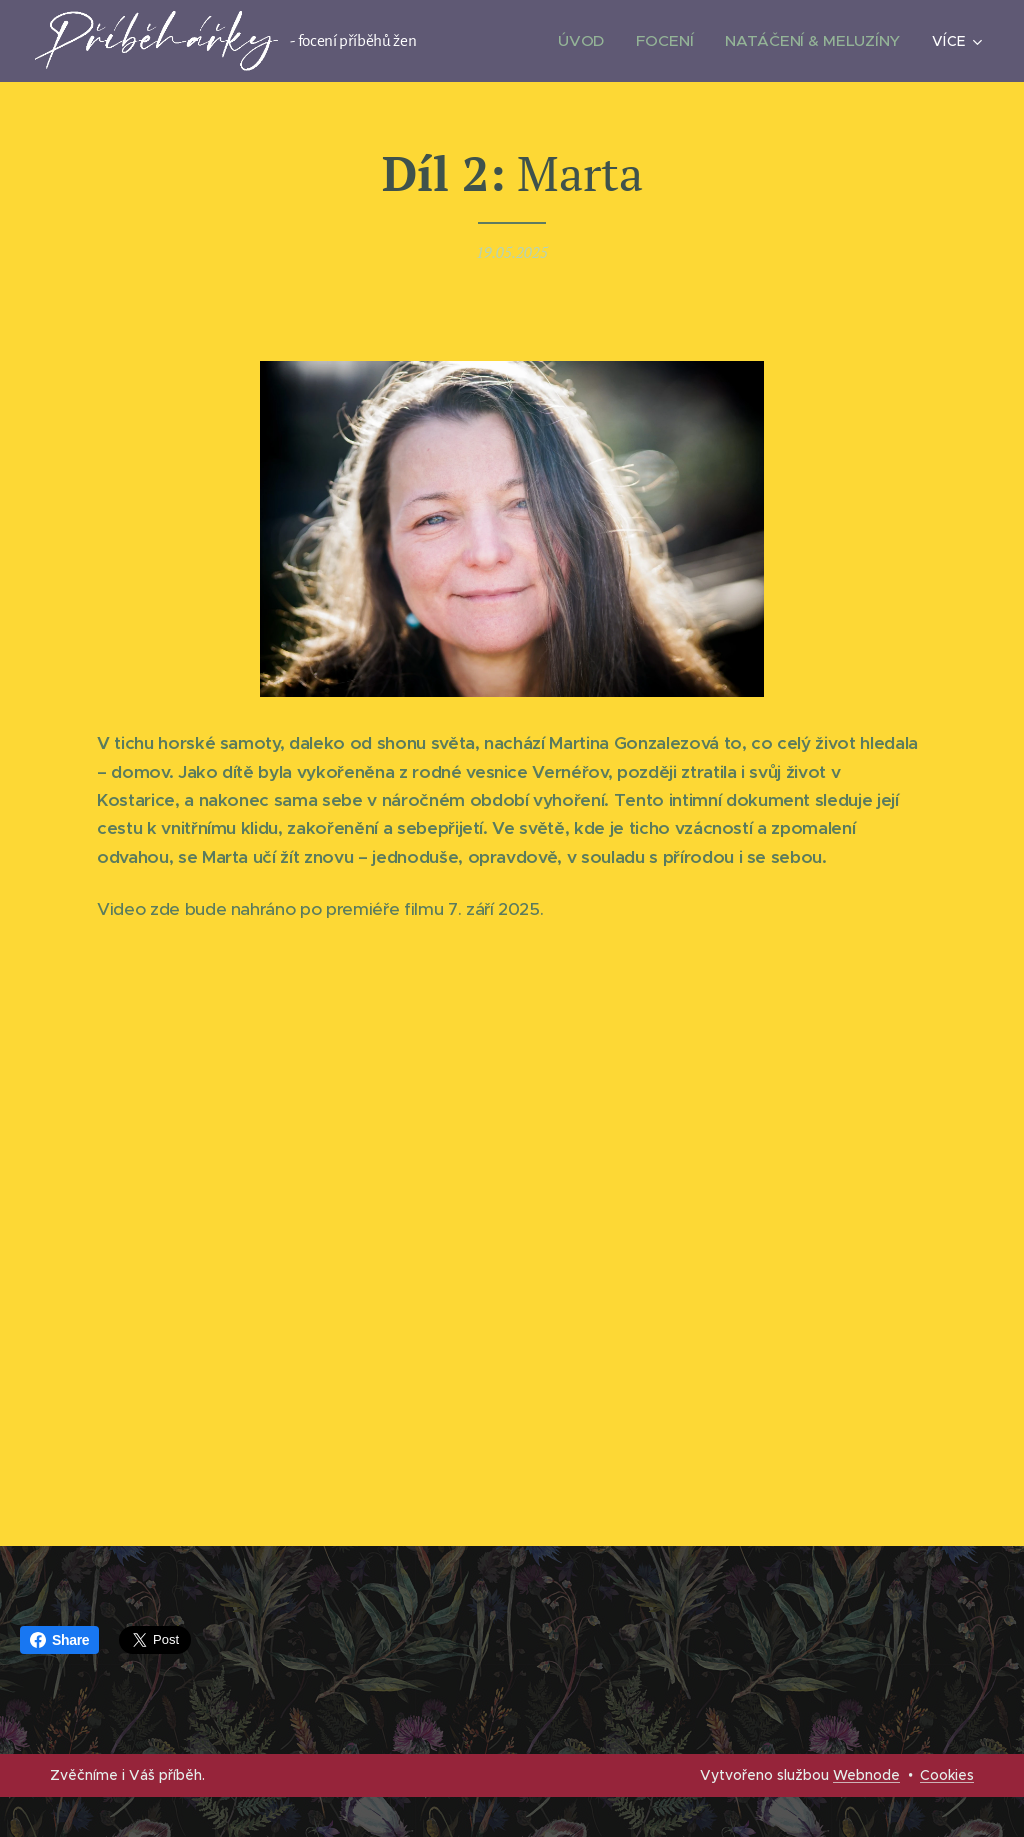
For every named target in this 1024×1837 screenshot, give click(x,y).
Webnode (866, 1775)
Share (59, 1640)
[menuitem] (595, 41)
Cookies (947, 1775)
